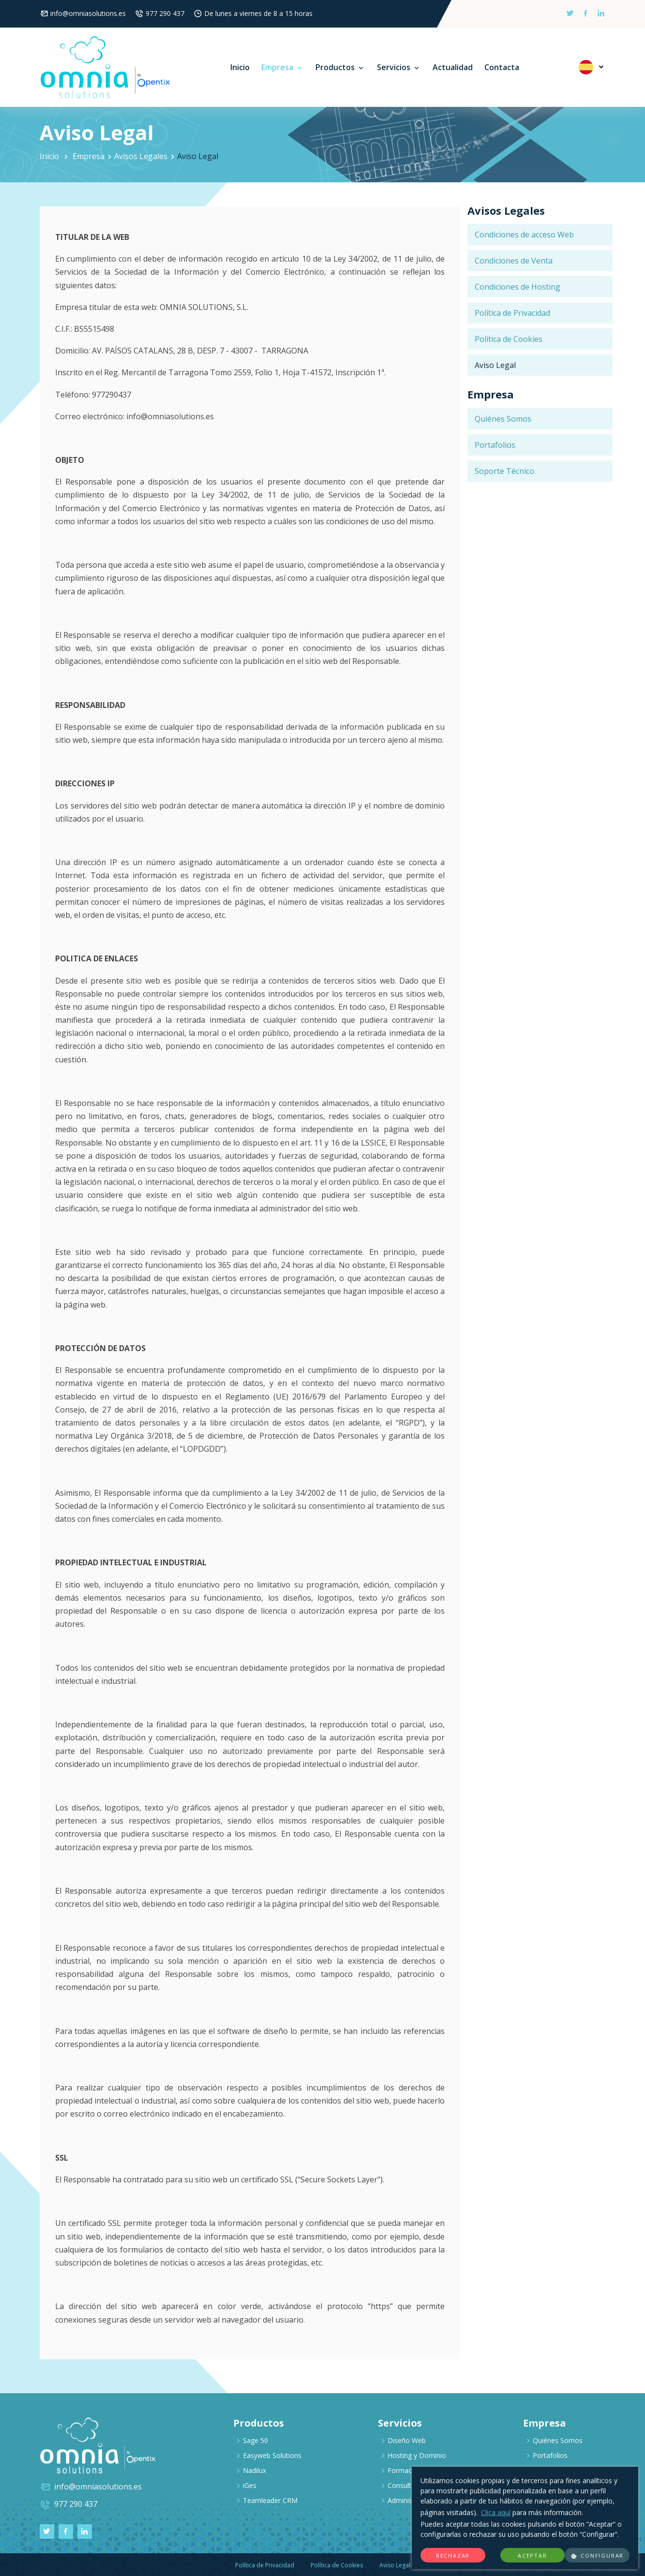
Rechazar (453, 2555)
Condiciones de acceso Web (524, 234)
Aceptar (532, 2555)
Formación (404, 2470)
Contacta (501, 67)
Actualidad (453, 67)
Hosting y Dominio (417, 2455)
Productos (340, 67)
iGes (249, 2485)
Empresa (282, 67)
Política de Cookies (508, 339)
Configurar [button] (597, 2556)
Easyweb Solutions (272, 2455)
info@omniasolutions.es (88, 13)
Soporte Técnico (504, 471)
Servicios (399, 67)
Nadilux (254, 2470)
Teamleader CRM (270, 2500)
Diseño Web (407, 2440)
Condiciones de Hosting (517, 286)
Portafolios (495, 445)
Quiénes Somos (503, 418)
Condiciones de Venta (514, 260)
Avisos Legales (140, 156)
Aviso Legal (495, 365)
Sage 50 (255, 2440)
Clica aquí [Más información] (495, 2512)
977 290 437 (165, 13)
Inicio (240, 67)
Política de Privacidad (512, 313)
